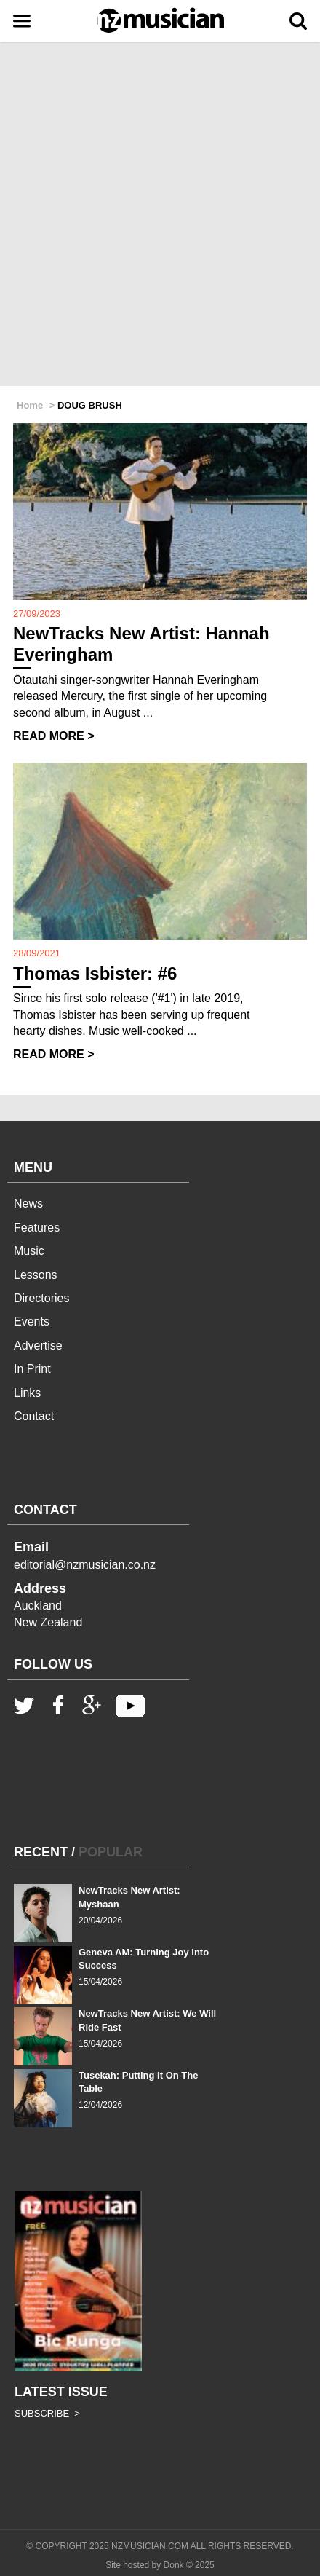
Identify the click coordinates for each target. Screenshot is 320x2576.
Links (27, 1393)
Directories (41, 1298)
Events (31, 1321)
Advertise (38, 1345)
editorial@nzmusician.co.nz (85, 1565)
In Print (32, 1369)
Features (37, 1227)
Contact (34, 1416)
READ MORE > (54, 736)
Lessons (35, 1275)
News (28, 1203)
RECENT (41, 1852)
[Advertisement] (160, 215)
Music (29, 1251)
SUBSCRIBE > (47, 2413)
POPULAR (111, 1852)
